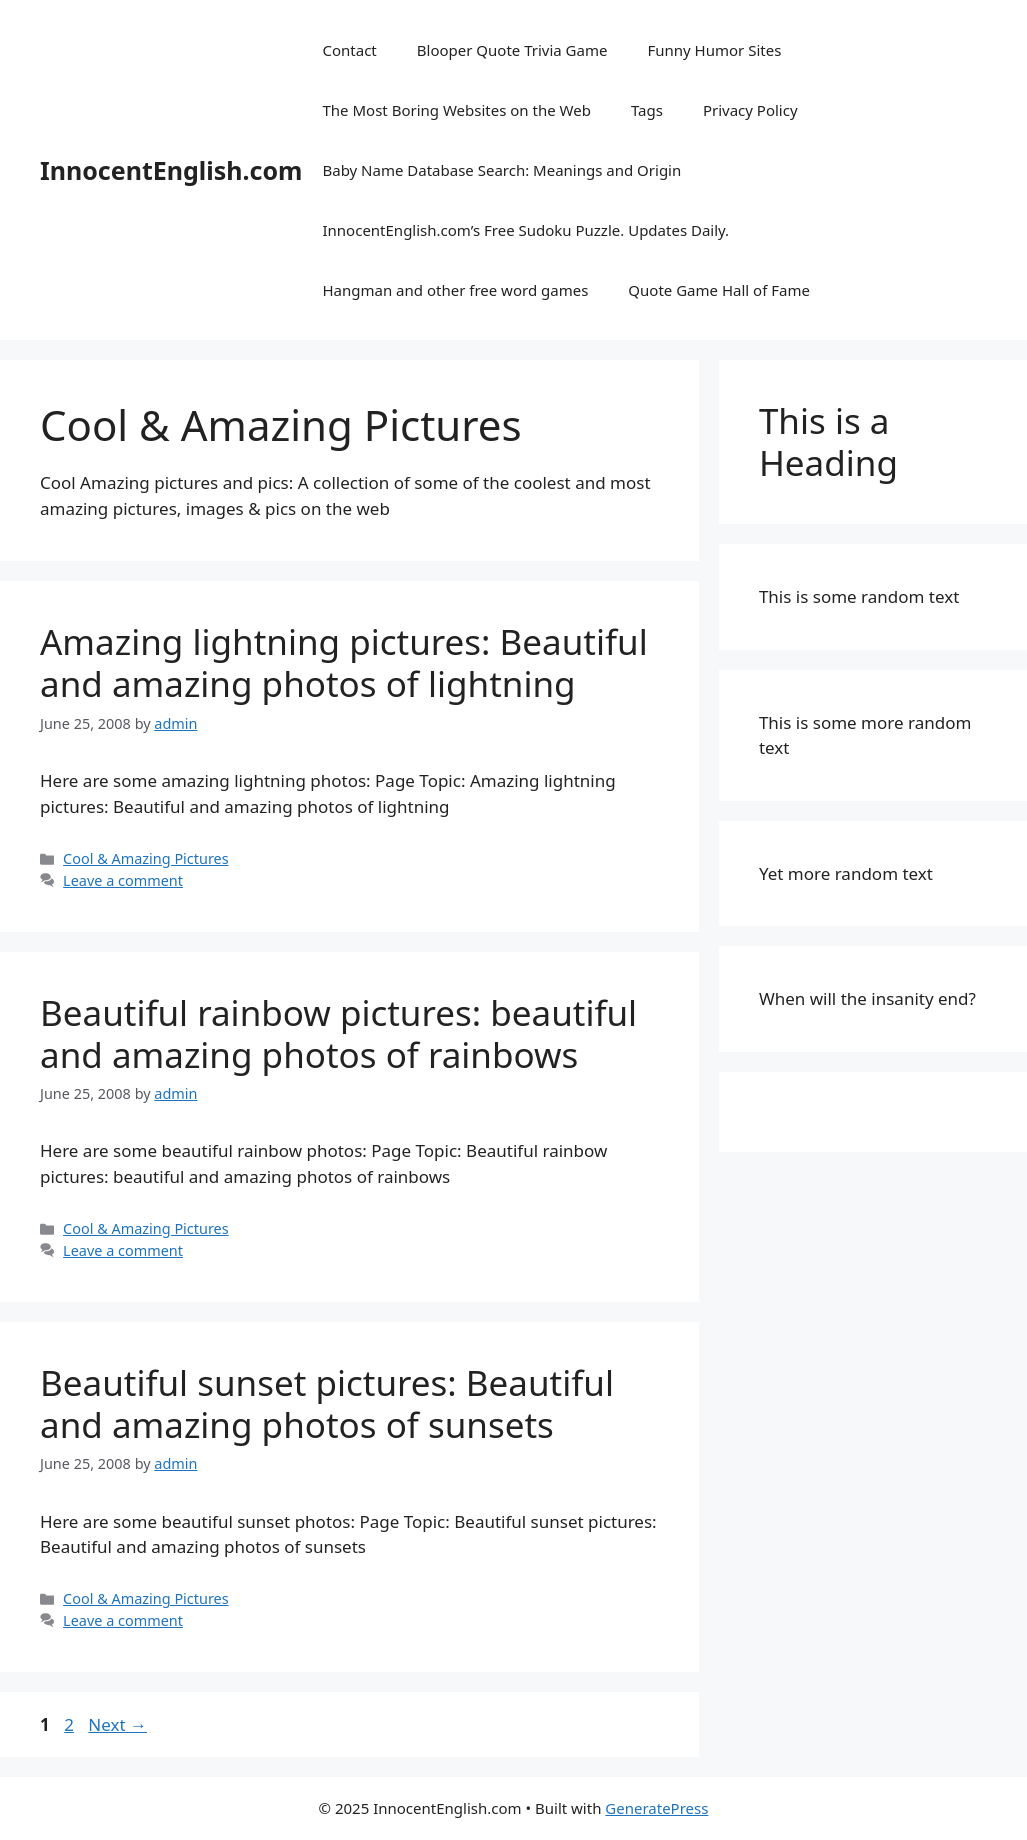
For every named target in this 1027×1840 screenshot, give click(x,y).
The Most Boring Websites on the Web (456, 110)
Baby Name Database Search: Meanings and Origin (501, 170)
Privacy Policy (750, 110)
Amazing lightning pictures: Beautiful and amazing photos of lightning (344, 662)
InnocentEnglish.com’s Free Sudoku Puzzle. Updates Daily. (525, 230)
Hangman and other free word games (455, 290)
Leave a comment (123, 880)
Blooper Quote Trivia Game (512, 50)
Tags (647, 110)
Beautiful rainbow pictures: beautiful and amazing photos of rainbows (338, 1033)
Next (117, 1724)
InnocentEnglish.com (171, 170)
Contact (349, 50)
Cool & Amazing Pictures (146, 858)
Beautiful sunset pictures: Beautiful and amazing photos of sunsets (327, 1403)
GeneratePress (656, 1808)
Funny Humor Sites (714, 50)
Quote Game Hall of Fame (719, 290)
